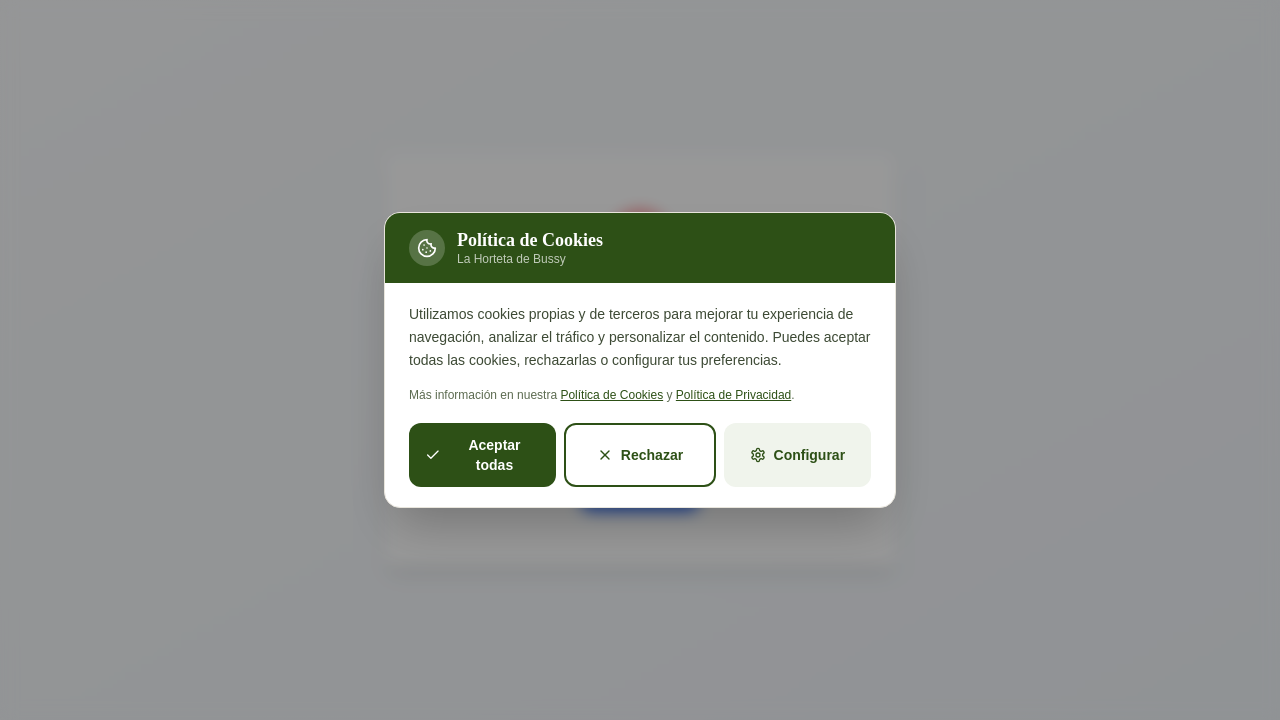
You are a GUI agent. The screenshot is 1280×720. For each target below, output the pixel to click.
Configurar (798, 455)
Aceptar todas (473, 455)
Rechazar (640, 455)
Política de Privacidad (733, 395)
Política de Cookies (611, 395)
